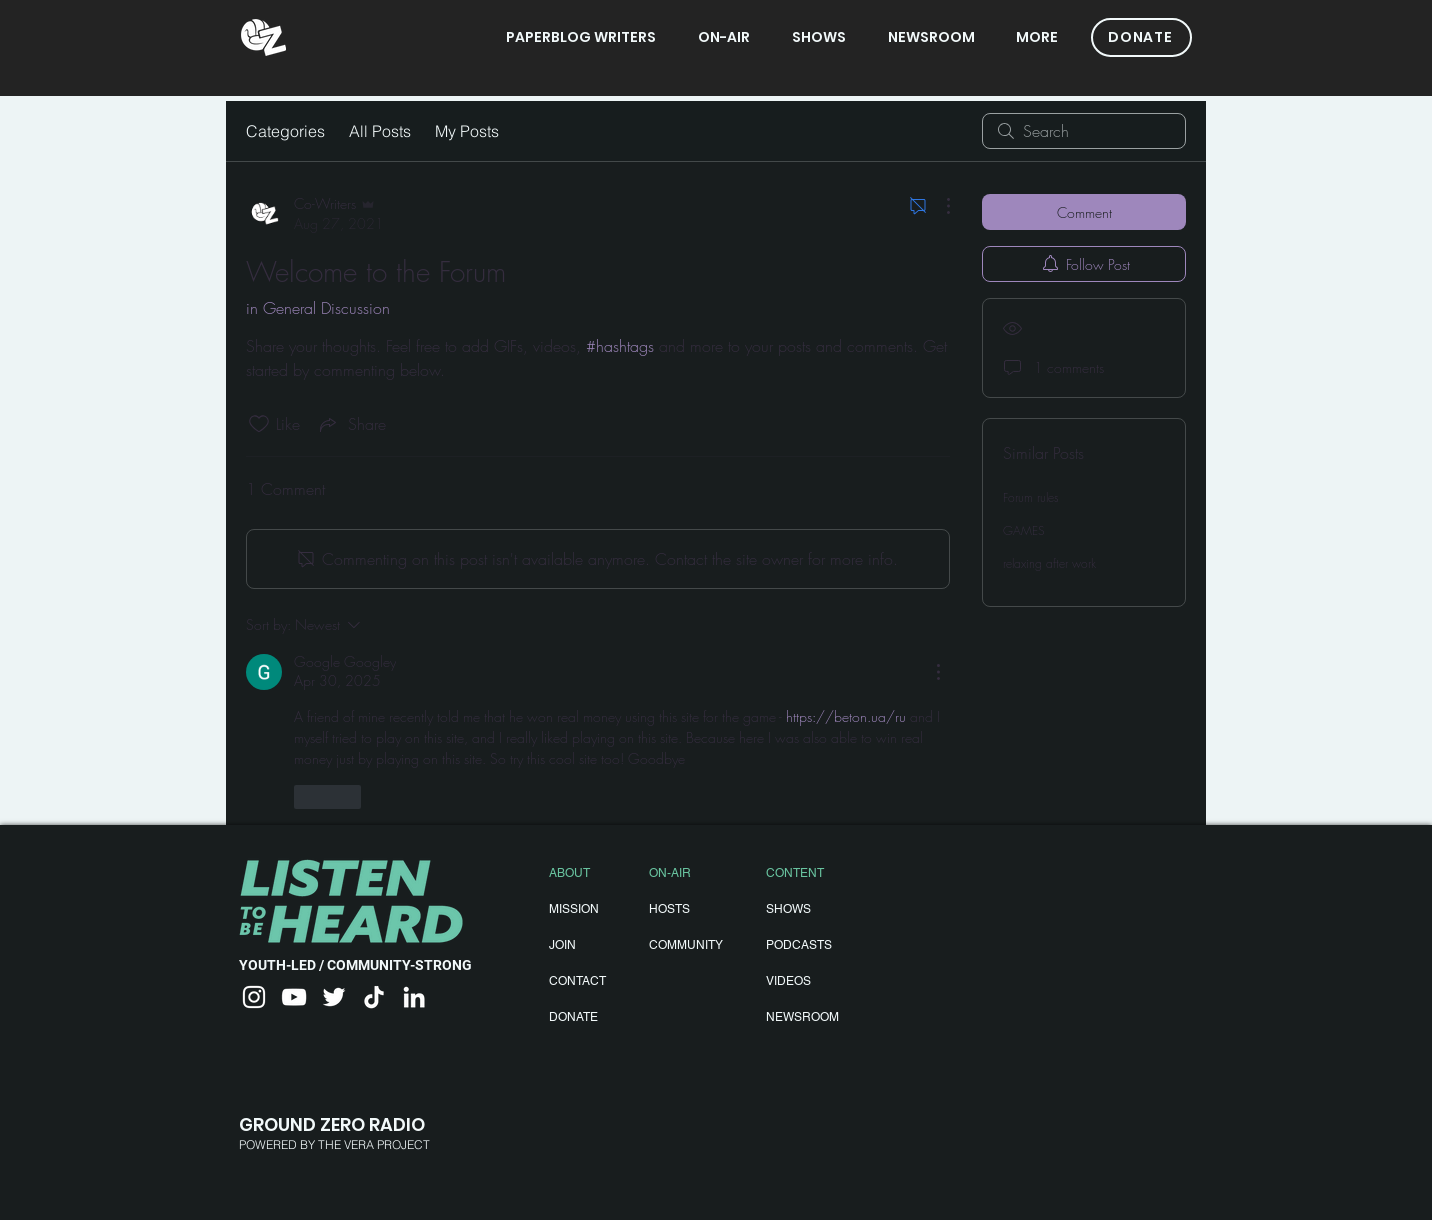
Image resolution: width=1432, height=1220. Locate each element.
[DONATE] (1141, 37)
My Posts (467, 131)
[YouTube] (294, 997)
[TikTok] (374, 997)
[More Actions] (938, 206)
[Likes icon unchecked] (259, 424)
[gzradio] (263, 37)
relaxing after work (1049, 563)
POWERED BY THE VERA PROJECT (334, 1144)
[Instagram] (254, 997)
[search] (1084, 131)
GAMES (1024, 530)
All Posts (380, 131)
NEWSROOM (802, 1017)
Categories (285, 131)
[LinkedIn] (414, 997)
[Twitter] (334, 997)
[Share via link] (351, 424)
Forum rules (1031, 497)
